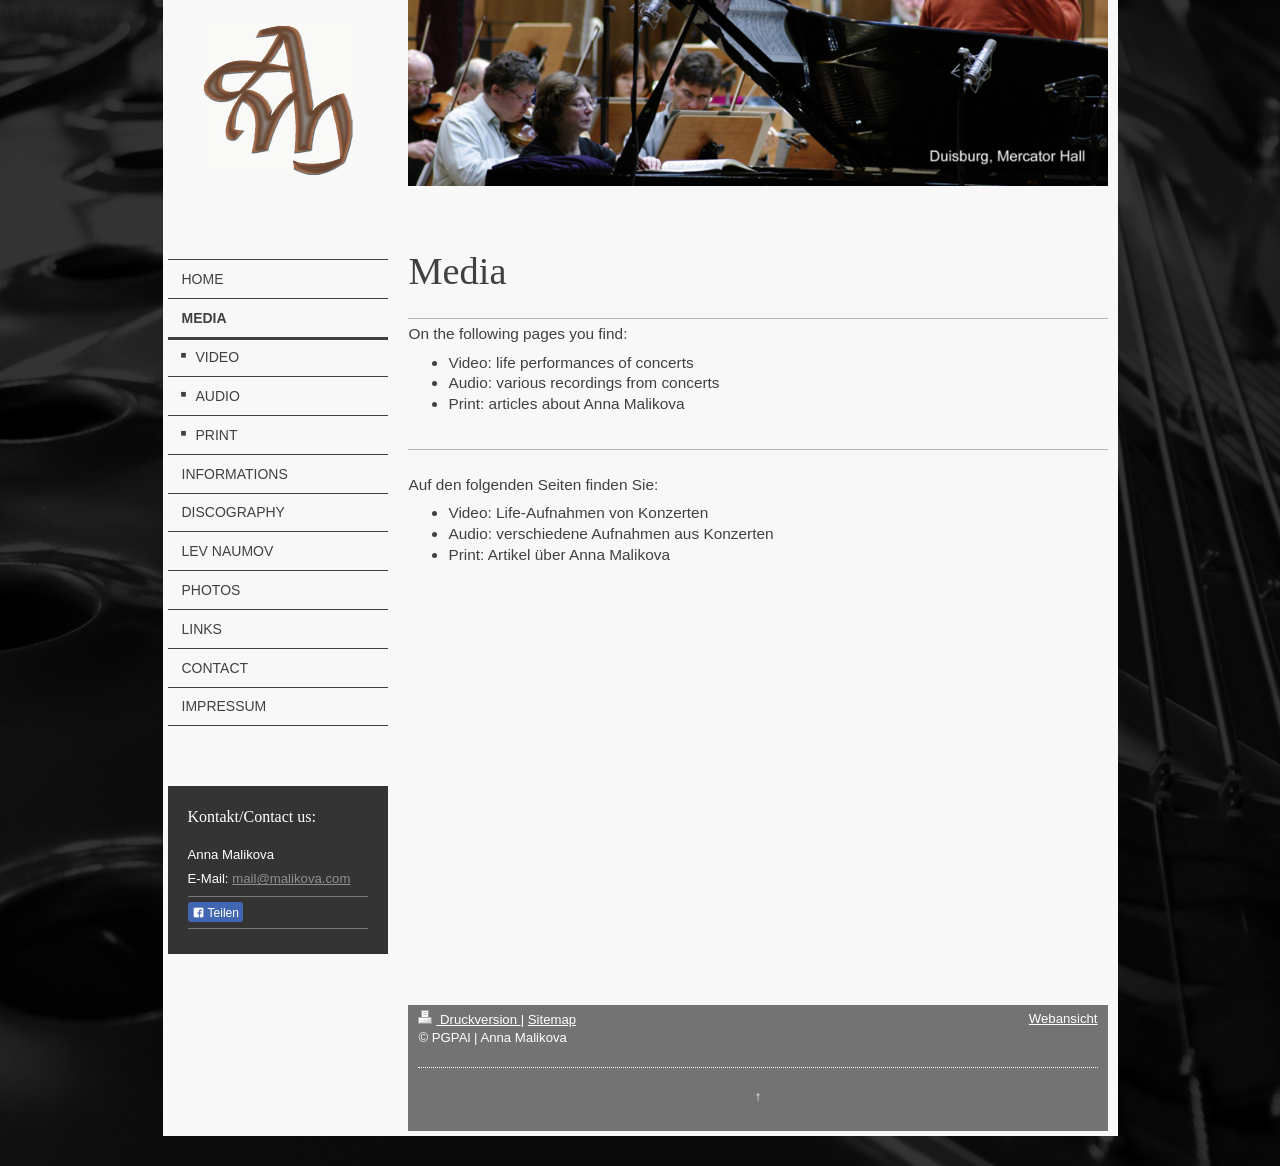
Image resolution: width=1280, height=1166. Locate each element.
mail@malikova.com (291, 878)
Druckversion (469, 1019)
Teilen (215, 913)
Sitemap (552, 1019)
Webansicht (1063, 1018)
